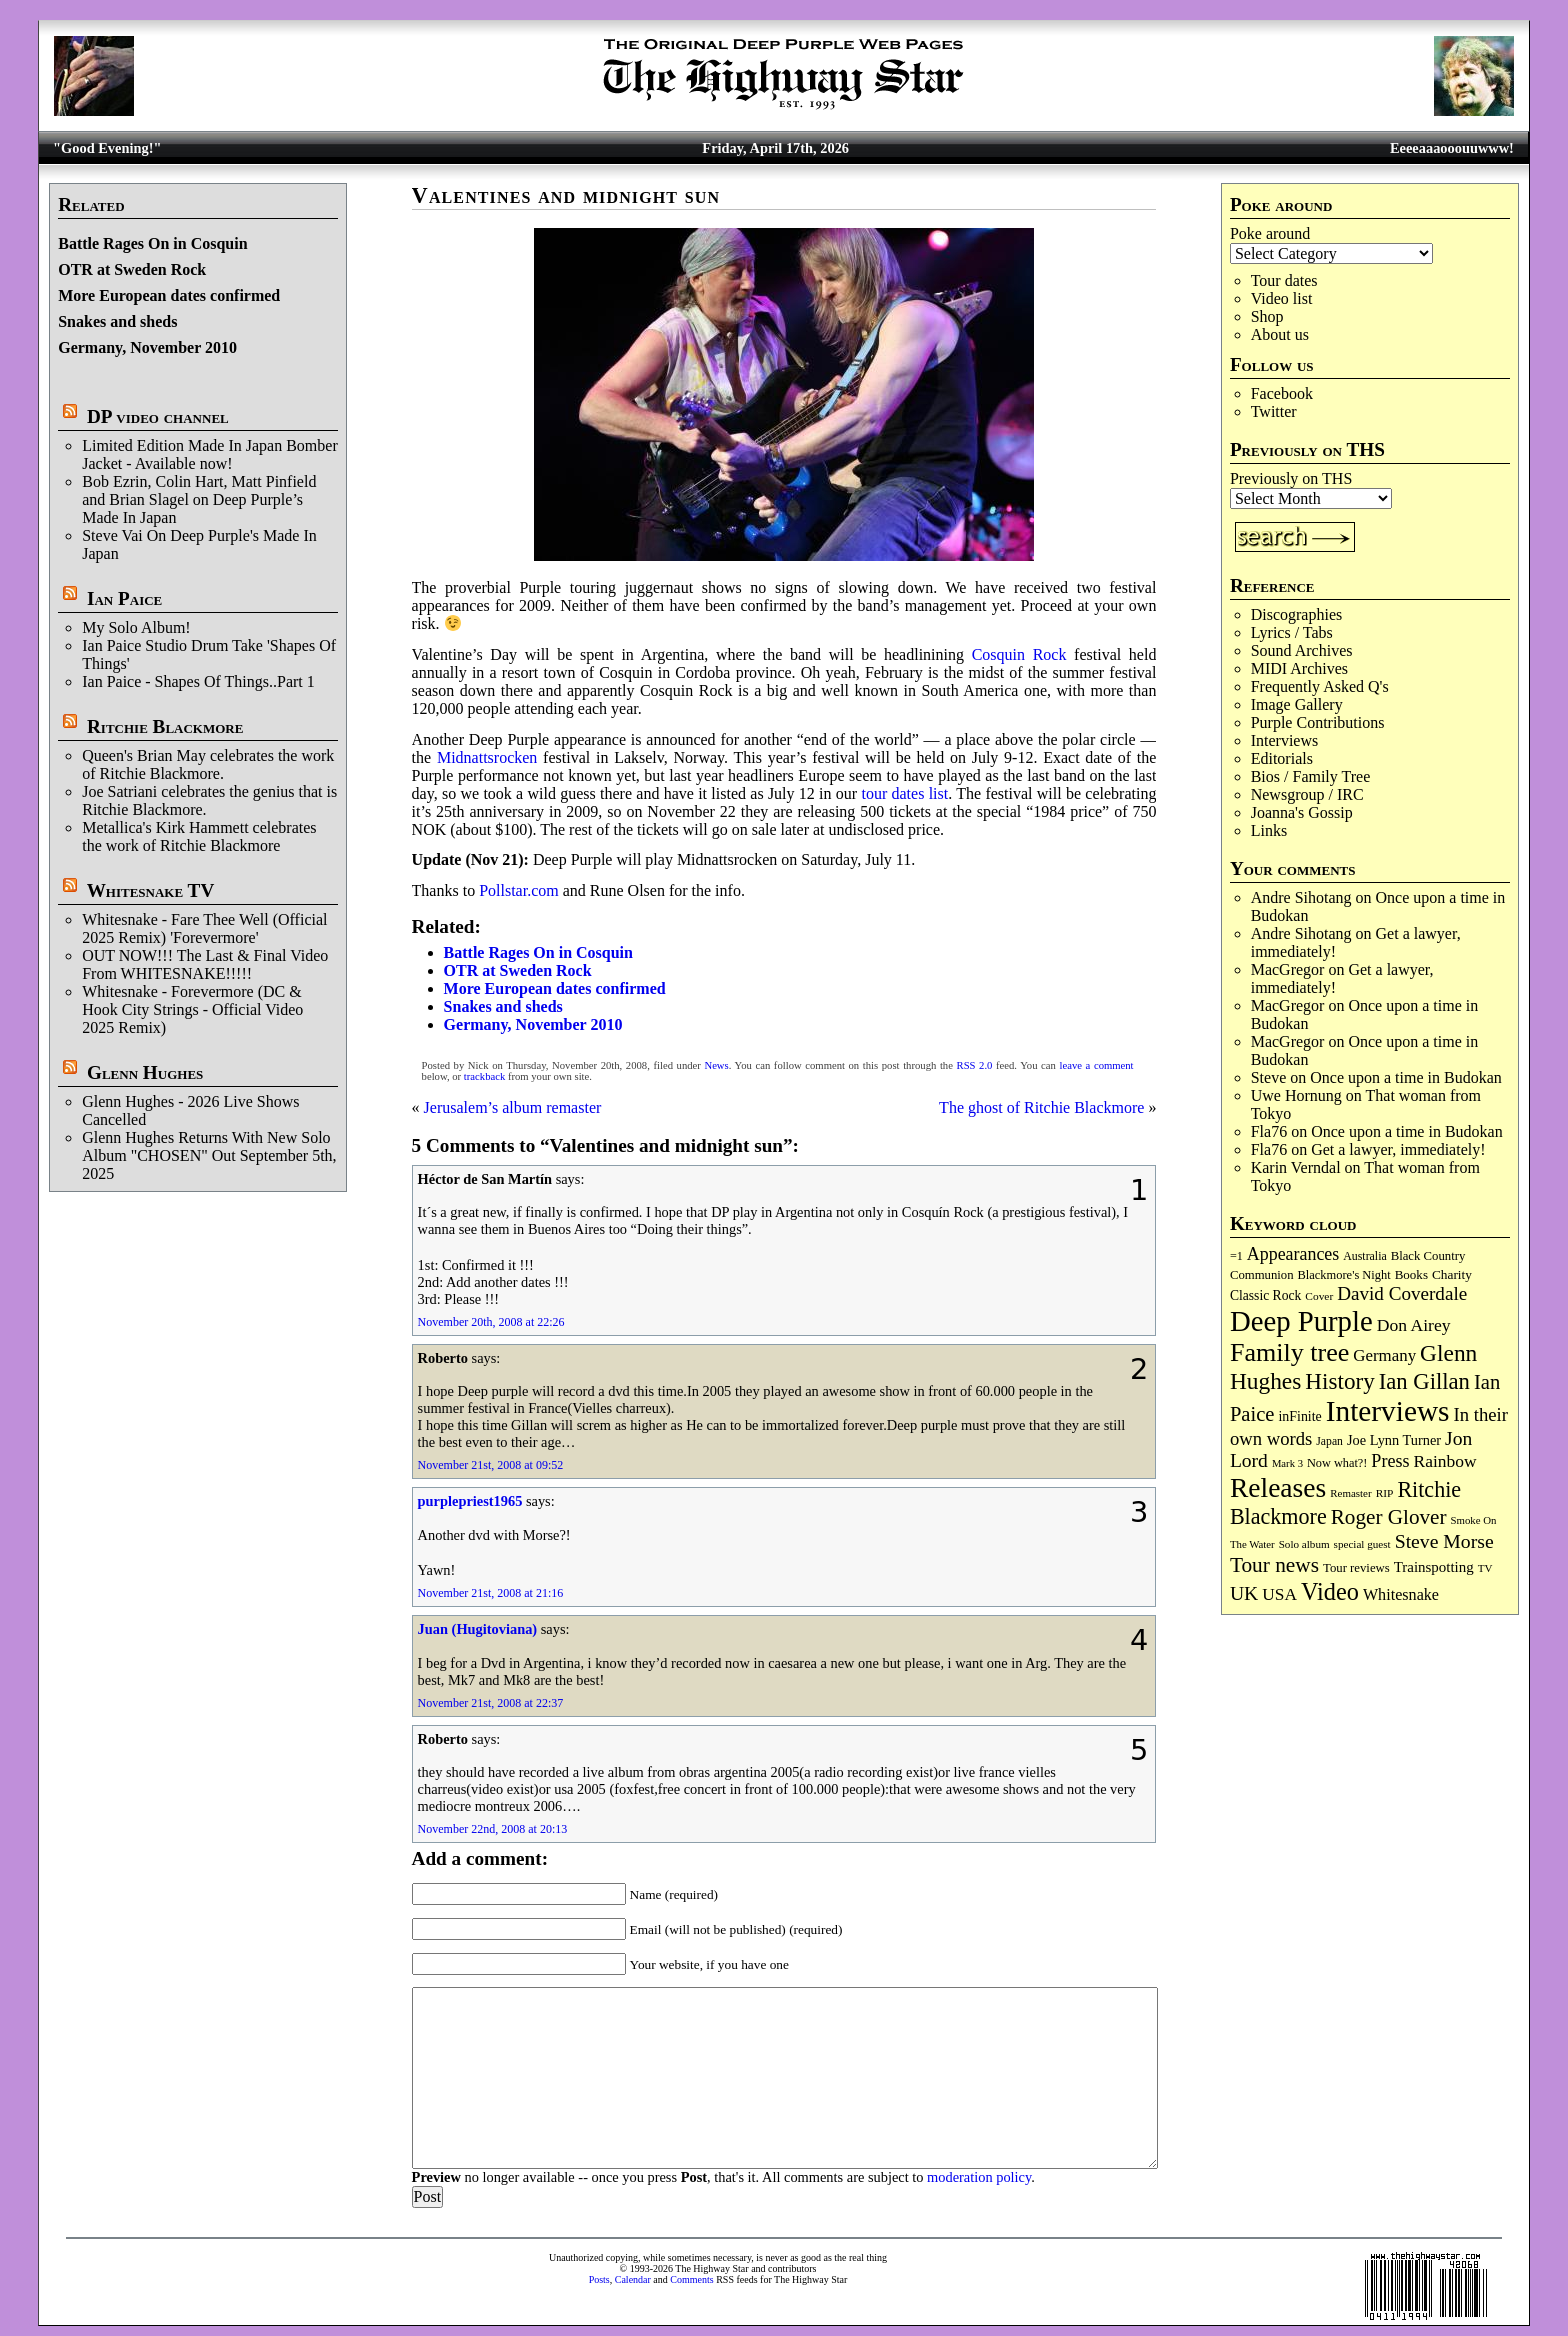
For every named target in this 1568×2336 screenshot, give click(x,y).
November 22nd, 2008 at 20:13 (493, 1829)
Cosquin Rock (1019, 654)
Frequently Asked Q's (1320, 686)
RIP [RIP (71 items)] (1385, 1493)
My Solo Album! (136, 627)
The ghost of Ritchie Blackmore (1041, 1107)
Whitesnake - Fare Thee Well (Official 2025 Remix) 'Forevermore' (204, 928)
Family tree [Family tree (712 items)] (1289, 1352)
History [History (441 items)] (1339, 1381)
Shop (1267, 316)
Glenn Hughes (145, 1072)
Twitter (1274, 411)
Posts (599, 2279)
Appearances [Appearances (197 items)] (1293, 1254)
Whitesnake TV (151, 890)
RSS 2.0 (975, 1065)
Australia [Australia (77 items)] (1364, 1256)
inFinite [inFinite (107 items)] (1299, 1416)
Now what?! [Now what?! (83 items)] (1337, 1463)
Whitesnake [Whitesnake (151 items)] (1401, 1594)
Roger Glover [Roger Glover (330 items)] (1389, 1517)
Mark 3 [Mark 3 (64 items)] (1287, 1463)
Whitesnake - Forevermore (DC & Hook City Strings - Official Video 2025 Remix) (192, 1009)
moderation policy (979, 2177)
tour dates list (904, 793)
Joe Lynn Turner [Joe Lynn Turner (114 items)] (1394, 1440)
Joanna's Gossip (1302, 812)
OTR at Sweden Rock (132, 269)
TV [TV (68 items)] (1485, 1568)
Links (1269, 830)
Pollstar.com (519, 890)
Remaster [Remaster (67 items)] (1350, 1493)
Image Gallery (1297, 704)
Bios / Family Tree (1311, 776)
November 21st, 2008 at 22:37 (491, 1703)
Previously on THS (1291, 478)
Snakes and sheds (117, 321)
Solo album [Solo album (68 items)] (1304, 1544)
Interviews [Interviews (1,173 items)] (1388, 1411)
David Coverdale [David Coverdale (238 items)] (1402, 1293)
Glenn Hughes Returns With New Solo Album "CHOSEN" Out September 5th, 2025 (209, 1155)
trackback (484, 1076)
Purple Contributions (1318, 722)
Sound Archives (1302, 650)
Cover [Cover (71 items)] (1319, 1296)
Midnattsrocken (487, 757)
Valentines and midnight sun (566, 195)
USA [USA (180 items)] (1279, 1594)
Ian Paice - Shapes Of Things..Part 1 (198, 681)
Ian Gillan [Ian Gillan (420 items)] (1424, 1381)
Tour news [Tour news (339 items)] (1274, 1565)
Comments (691, 2279)
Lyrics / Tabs (1292, 632)
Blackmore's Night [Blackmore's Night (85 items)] (1344, 1275)
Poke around (1270, 233)
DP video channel (158, 416)
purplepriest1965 (470, 1501)
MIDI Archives (1299, 668)
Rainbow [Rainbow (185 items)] (1444, 1461)
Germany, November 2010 (147, 347)
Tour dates (1284, 280)
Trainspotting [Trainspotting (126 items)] (1434, 1567)
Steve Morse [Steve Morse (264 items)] (1444, 1541)
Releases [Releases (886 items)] (1278, 1487)
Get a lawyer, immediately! (1398, 1149)
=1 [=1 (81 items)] (1236, 1256)
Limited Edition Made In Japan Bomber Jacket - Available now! (210, 454)
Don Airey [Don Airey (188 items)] (1414, 1325)
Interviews (1285, 740)
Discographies (1297, 614)
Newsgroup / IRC (1307, 794)
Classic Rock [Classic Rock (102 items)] (1265, 1295)
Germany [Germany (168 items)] (1384, 1355)
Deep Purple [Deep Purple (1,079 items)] (1301, 1321)
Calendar (633, 2279)
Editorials (1282, 758)
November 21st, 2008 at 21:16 (491, 1593)
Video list (1282, 298)
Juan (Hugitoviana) (478, 1629)
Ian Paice (124, 598)
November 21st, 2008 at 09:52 (491, 1465)
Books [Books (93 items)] (1411, 1274)
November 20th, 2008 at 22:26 (491, 1322)
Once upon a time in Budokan (1406, 1077)
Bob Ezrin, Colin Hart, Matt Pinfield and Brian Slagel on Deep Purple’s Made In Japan (199, 499)
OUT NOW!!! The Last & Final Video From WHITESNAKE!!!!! (205, 964)
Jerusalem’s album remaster (513, 1107)
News (716, 1065)
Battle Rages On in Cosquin (152, 243)
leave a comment (1097, 1065)
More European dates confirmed (169, 295)
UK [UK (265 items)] (1244, 1593)
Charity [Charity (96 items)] (1452, 1274)
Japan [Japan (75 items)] (1329, 1441)
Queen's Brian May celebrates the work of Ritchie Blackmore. (208, 764)
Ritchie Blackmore (165, 726)
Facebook (1282, 393)
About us (1280, 334)
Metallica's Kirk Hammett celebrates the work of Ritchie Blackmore (199, 836)
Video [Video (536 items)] (1330, 1591)
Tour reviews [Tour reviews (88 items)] (1356, 1568)
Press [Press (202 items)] (1390, 1461)
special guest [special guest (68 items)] (1362, 1544)
